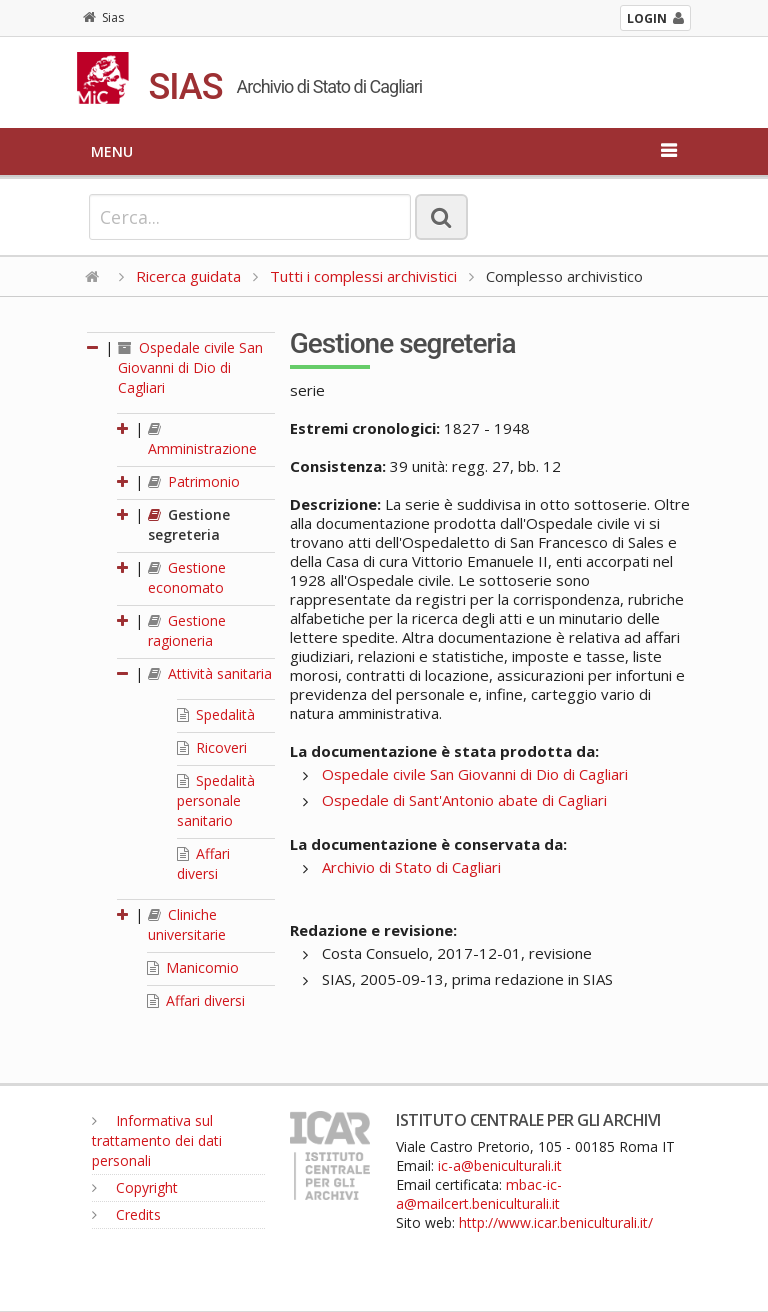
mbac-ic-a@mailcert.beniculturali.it (479, 1194)
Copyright (135, 1187)
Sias (103, 17)
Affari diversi (203, 863)
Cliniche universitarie (187, 924)
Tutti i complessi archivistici (363, 276)
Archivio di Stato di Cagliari (411, 867)
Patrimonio (194, 481)
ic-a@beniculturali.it (500, 1165)
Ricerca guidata (188, 276)
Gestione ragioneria (187, 630)
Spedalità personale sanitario (216, 800)
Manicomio (193, 967)
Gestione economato (187, 577)
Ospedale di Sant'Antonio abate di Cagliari (464, 800)
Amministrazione (202, 440)
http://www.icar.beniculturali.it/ (556, 1222)
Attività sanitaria (210, 673)
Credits (126, 1214)
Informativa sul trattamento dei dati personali (157, 1140)
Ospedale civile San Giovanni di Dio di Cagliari (190, 367)
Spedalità (216, 714)
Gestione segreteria (189, 524)
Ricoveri (212, 747)
